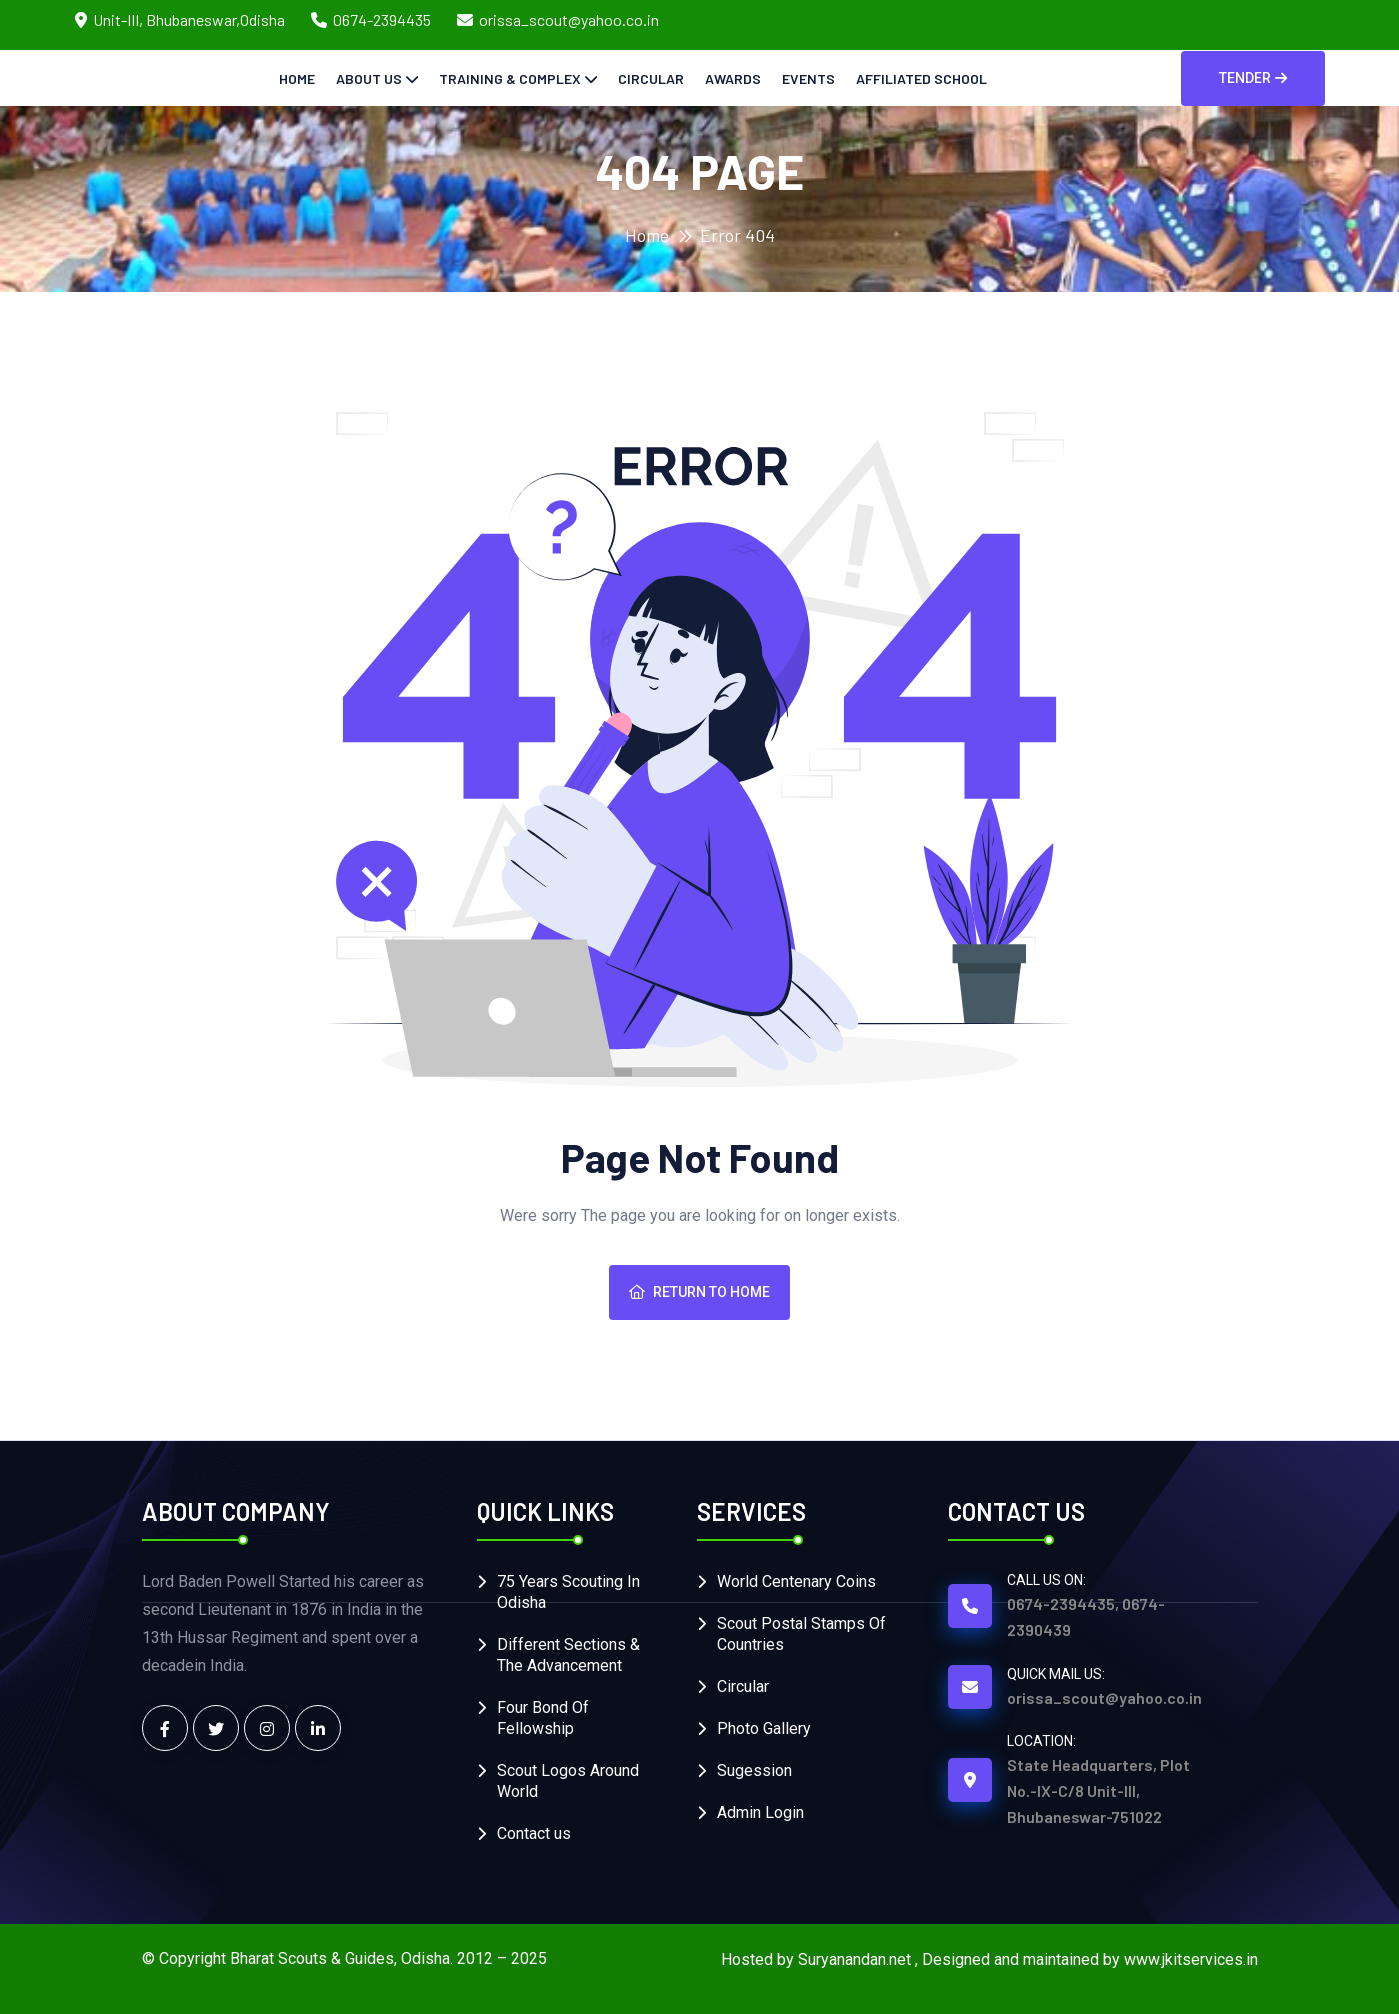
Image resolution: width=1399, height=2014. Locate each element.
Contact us (534, 1833)
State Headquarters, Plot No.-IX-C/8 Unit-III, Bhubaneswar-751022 (1098, 1790)
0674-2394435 (382, 19)
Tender (1253, 78)
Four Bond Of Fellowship (543, 1718)
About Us (369, 78)
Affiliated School (921, 78)
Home (297, 78)
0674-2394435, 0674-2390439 (1086, 1616)
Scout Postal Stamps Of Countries (801, 1634)
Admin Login (760, 1812)
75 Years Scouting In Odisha (568, 1592)
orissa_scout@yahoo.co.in (569, 19)
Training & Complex (510, 78)
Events (808, 78)
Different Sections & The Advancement (568, 1655)
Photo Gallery (764, 1728)
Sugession (754, 1770)
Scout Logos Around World (568, 1781)
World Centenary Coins (796, 1581)
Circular (651, 78)
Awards (733, 78)
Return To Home (699, 1292)
